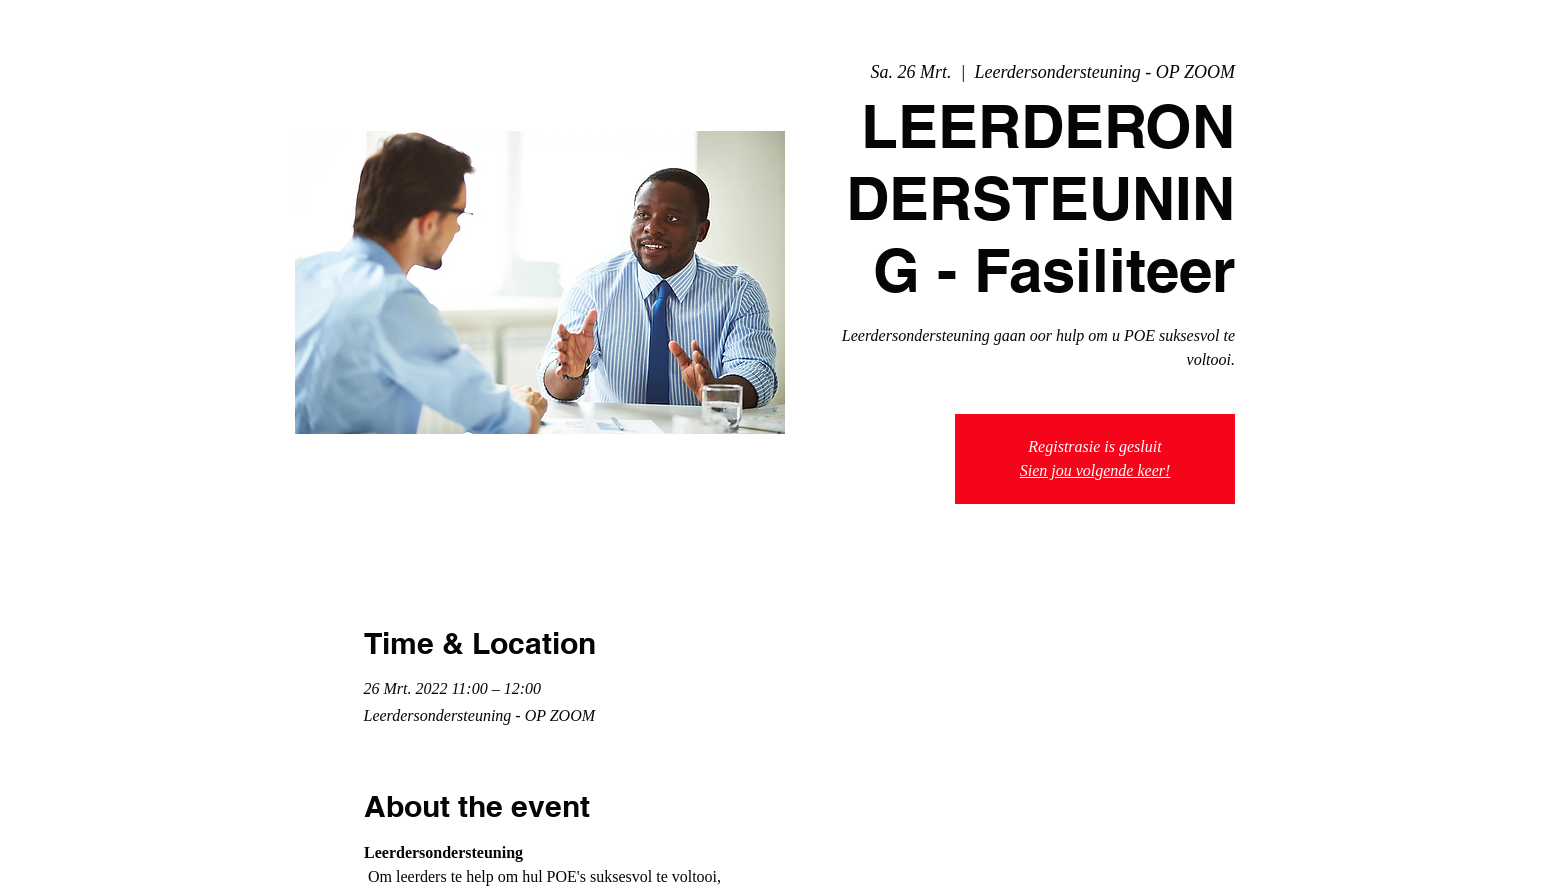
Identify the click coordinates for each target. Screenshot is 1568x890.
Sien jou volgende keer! (1095, 470)
